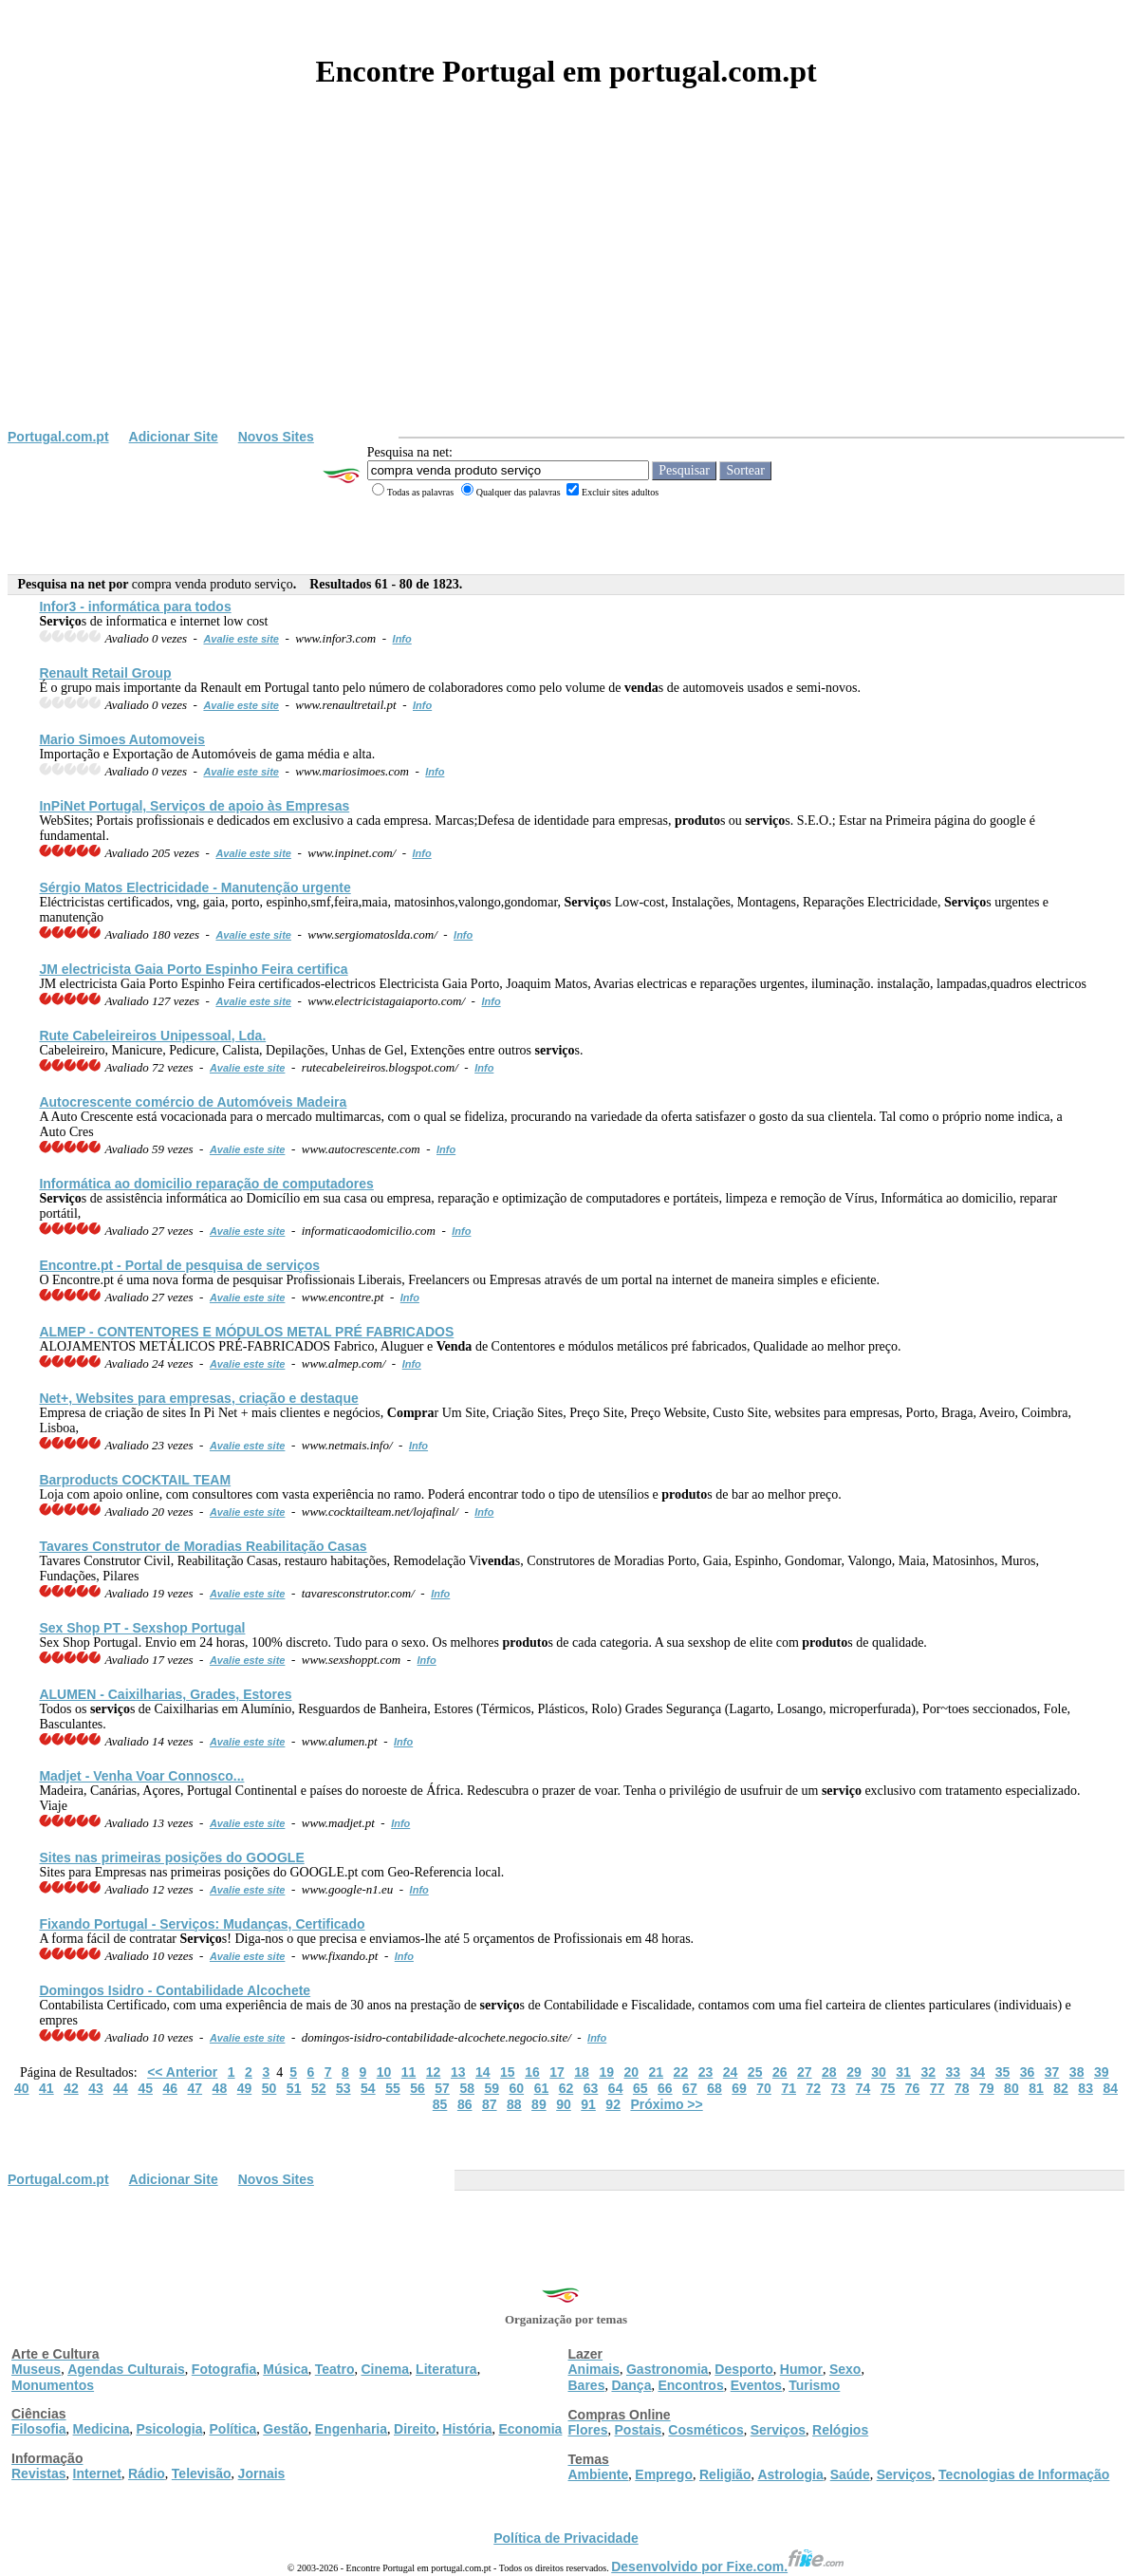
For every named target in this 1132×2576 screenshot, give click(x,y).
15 (507, 2072)
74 (863, 2088)
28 (829, 2072)
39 (1101, 2072)
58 (466, 2088)
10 (384, 2072)
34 (978, 2072)
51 (294, 2088)
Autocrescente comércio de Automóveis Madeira (192, 1102)
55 (392, 2088)
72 (813, 2088)
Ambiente (598, 2474)
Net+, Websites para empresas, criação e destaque (198, 1398)
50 (269, 2088)
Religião (725, 2474)
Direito (415, 2428)
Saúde (850, 2474)
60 (517, 2088)
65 (640, 2088)
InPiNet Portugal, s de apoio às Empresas (194, 805)
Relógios (840, 2429)
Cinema (386, 2369)
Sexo (845, 2369)
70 (763, 2088)
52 (318, 2088)
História (467, 2428)
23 (706, 2072)
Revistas (38, 2473)
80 (1011, 2088)
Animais (594, 2369)
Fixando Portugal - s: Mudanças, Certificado (201, 1924)
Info (402, 638)
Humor (801, 2369)
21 (656, 2072)
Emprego (664, 2474)
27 (804, 2072)
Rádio (146, 2473)
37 (1052, 2072)
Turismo (814, 2385)
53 (343, 2088)
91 (588, 2104)
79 (986, 2088)
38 (1077, 2072)
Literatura (446, 2369)
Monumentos (52, 2385)
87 (489, 2104)
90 (563, 2104)
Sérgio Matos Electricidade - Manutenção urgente (194, 887)
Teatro (335, 2369)
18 (581, 2072)
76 (912, 2088)
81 (1036, 2088)
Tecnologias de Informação (1023, 2474)
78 (962, 2088)
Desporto (743, 2369)
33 (952, 2072)
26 (780, 2072)
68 (714, 2088)
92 (613, 2104)
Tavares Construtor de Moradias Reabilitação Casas (202, 1546)
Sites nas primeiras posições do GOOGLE (171, 1857)
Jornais (262, 2473)
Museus (36, 2369)
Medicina (101, 2428)
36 (1027, 2072)
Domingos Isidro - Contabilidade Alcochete (174, 1990)
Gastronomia (667, 2369)
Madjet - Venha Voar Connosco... (141, 1775)
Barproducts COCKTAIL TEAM (135, 1479)
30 (878, 2072)
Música (285, 2369)
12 (433, 2072)
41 (46, 2088)
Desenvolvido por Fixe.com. (727, 2566)
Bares (586, 2385)
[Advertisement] (566, 287)
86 (465, 2104)
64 (615, 2088)
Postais (638, 2429)
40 (21, 2088)
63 (591, 2088)
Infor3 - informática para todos (135, 606)
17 (557, 2072)
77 (937, 2088)
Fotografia (224, 2369)
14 (483, 2072)
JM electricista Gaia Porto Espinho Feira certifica (193, 969)
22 (681, 2072)
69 (739, 2088)
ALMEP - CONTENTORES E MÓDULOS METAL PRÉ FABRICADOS (246, 1331)
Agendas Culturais (126, 2369)
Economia (530, 2428)
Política (233, 2428)
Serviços (778, 2429)
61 (541, 2088)
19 (606, 2072)
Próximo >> (666, 2104)
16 (532, 2072)
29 (854, 2072)
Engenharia (351, 2428)
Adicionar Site (173, 436)
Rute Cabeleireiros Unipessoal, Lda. (152, 1035)
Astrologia (790, 2474)
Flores (588, 2429)
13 (458, 2072)
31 (903, 2072)
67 (689, 2088)
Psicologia (169, 2428)
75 (888, 2088)
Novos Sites (276, 436)
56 (417, 2088)
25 (755, 2072)
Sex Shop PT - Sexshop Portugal (142, 1627)
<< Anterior (182, 2072)
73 (838, 2088)
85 (440, 2104)
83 (1085, 2088)
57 (442, 2088)
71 (788, 2088)
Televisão (202, 2473)
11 (409, 2072)
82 (1060, 2088)
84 (1110, 2088)
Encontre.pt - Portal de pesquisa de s (179, 1265)
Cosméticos (705, 2429)
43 (95, 2088)
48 (220, 2088)
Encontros (690, 2385)
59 (491, 2088)
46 (169, 2088)
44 (120, 2088)
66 (665, 2088)
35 (1003, 2072)
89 (539, 2104)
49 (244, 2088)
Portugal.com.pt (58, 436)
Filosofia (38, 2428)
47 (195, 2088)
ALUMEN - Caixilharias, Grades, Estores (165, 1694)
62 (566, 2088)
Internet (97, 2473)
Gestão (285, 2428)
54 (368, 2088)
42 (71, 2088)
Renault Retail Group (105, 673)
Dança (631, 2385)
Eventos (756, 2385)
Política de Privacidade (566, 2538)
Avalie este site (241, 638)
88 (514, 2104)
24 (730, 2072)
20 (631, 2072)
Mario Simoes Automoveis (122, 739)
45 (145, 2088)
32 (928, 2072)
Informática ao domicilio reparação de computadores (206, 1183)
